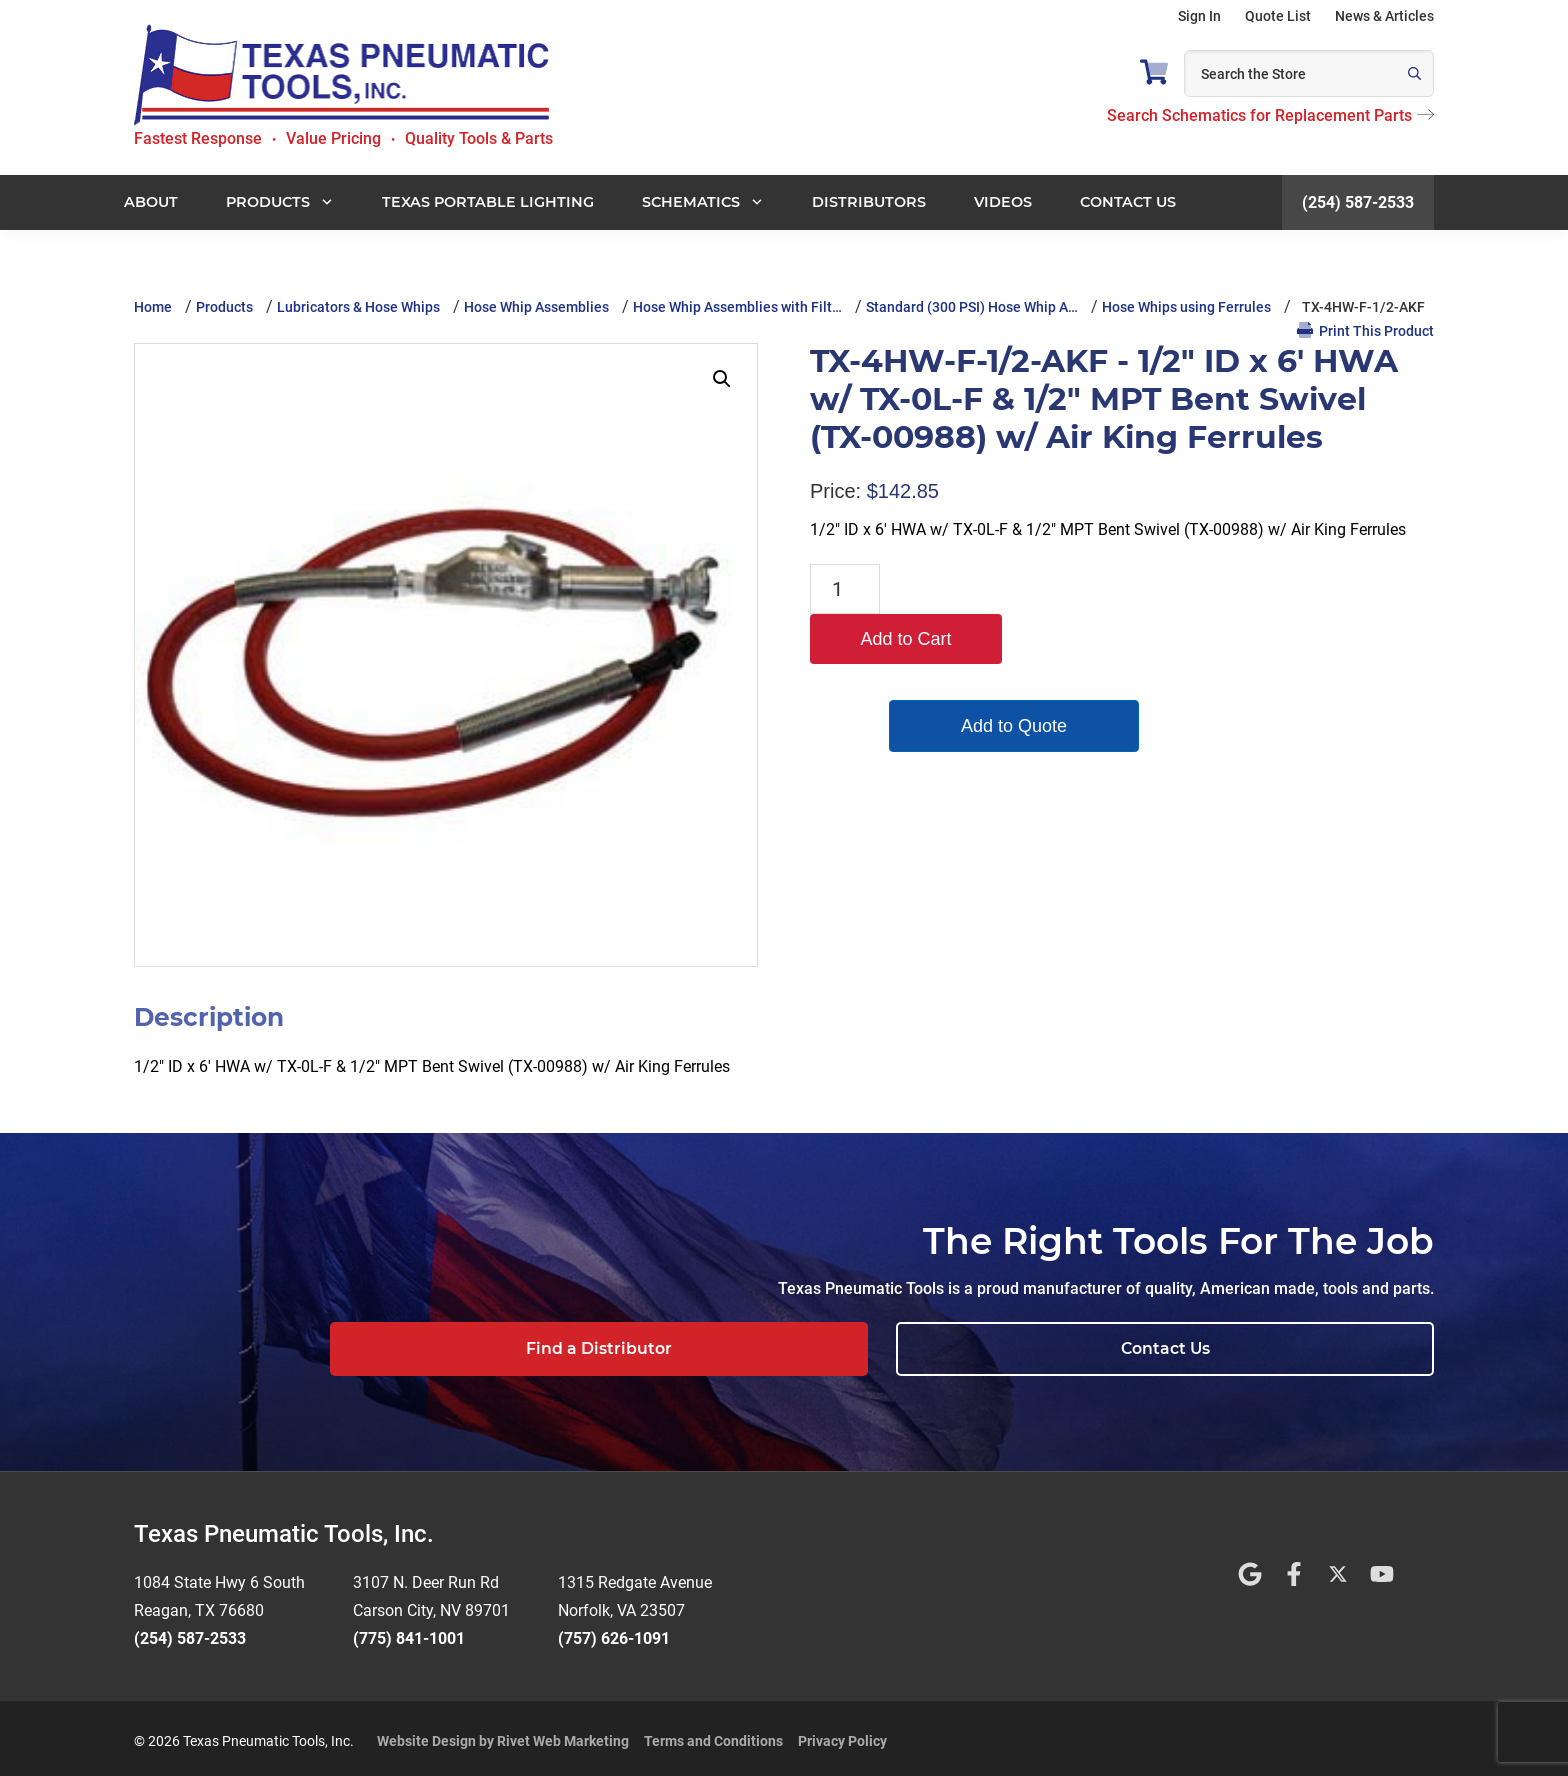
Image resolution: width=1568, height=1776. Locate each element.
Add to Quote (984, 676)
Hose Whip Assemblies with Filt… (737, 307)
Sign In (1199, 16)
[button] (722, 379)
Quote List (1278, 16)
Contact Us (1309, 1348)
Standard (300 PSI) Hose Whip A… (972, 307)
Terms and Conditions (713, 1735)
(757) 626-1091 (614, 1632)
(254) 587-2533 (1358, 202)
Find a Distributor (1031, 1348)
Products (224, 307)
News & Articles (1384, 16)
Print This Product (1365, 330)
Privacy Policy (842, 1735)
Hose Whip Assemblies (536, 307)
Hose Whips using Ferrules (1186, 307)
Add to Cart (983, 589)
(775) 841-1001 (409, 1632)
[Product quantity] (845, 589)
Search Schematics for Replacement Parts (1270, 115)
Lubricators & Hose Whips (358, 307)
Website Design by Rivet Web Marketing (503, 1735)
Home (153, 307)
